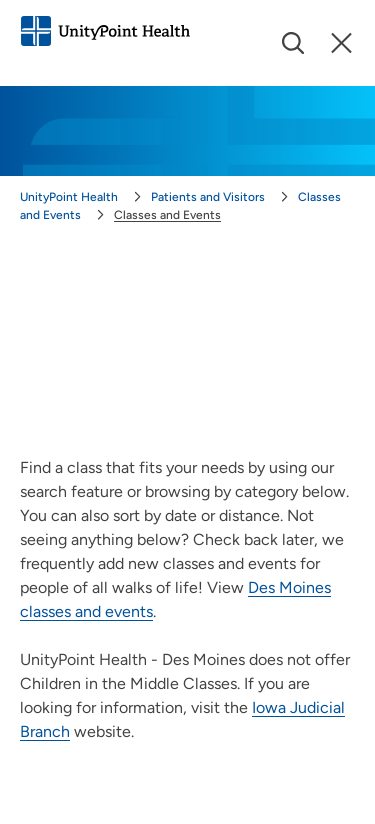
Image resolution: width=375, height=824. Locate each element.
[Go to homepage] (105, 31)
